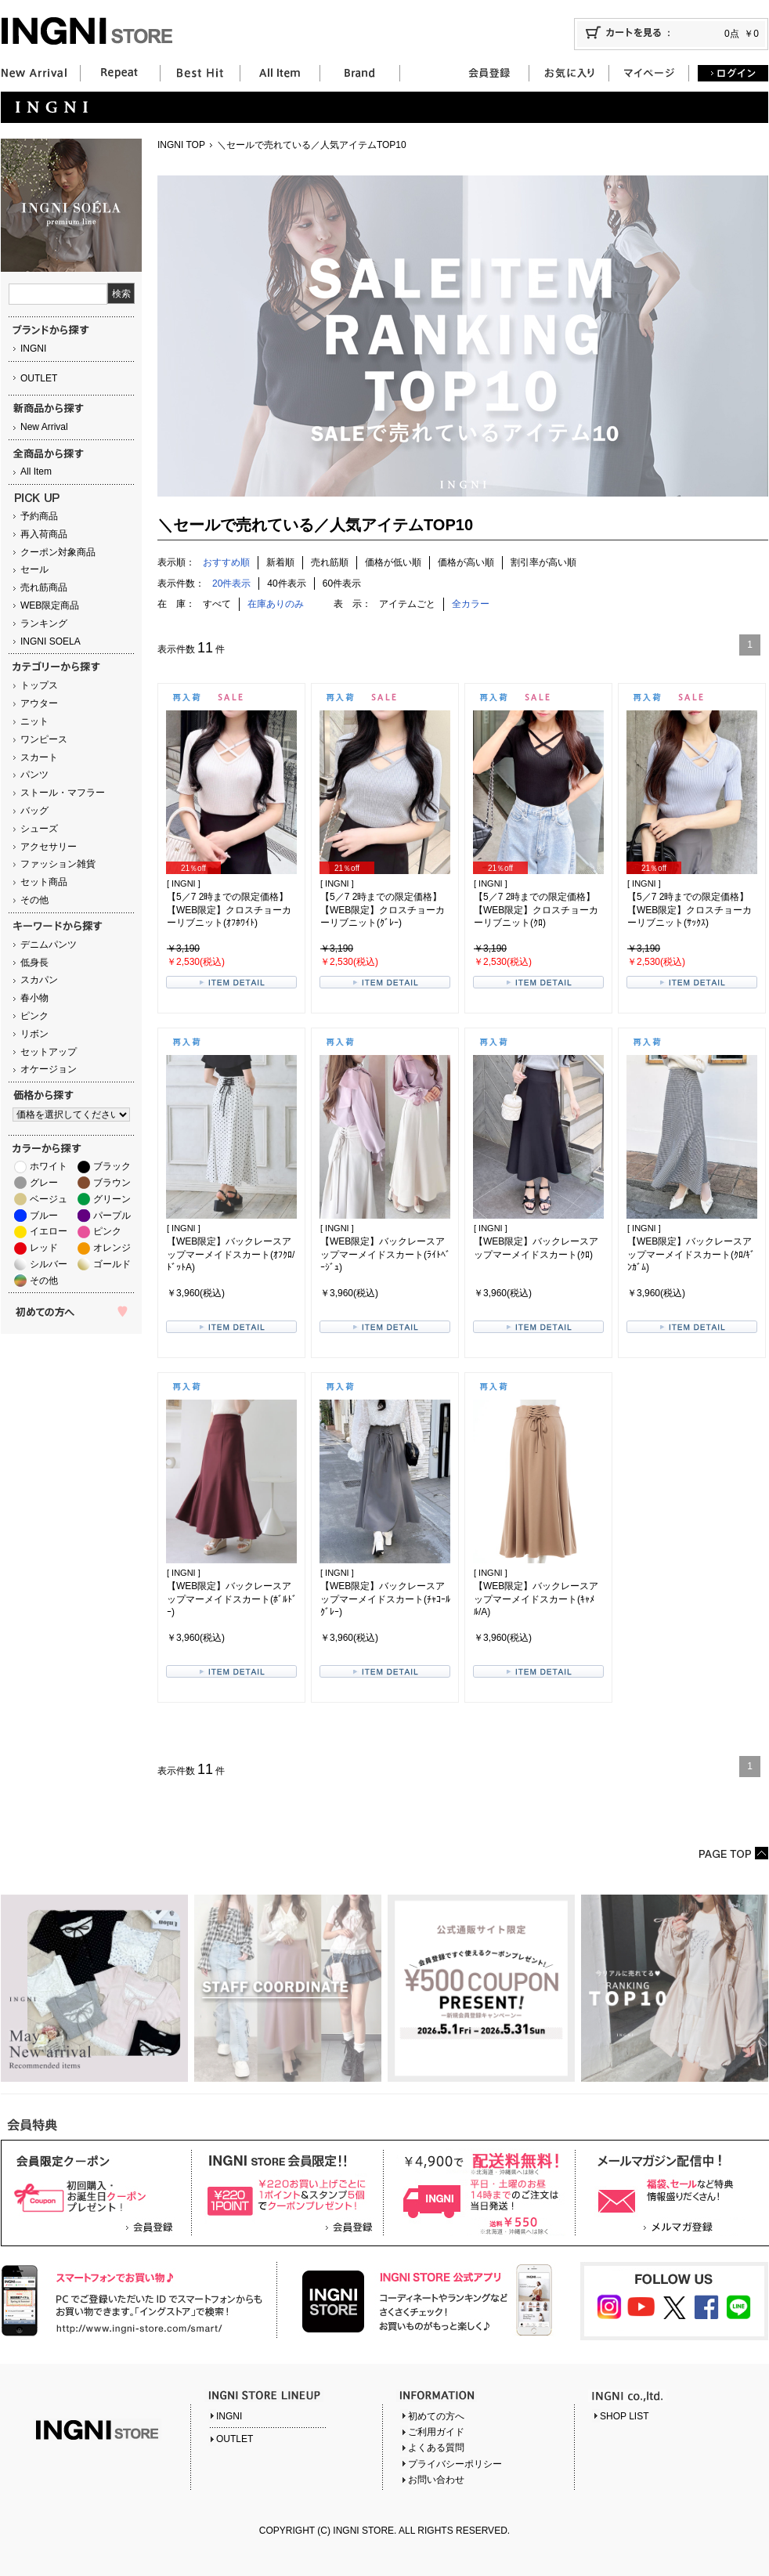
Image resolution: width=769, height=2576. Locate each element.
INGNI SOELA (50, 641)
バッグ (34, 810)
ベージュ (48, 1199)
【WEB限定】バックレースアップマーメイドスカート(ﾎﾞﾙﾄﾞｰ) (232, 1599)
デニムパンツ (48, 944)
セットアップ (48, 1051)
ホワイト (48, 1166)
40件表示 (286, 583)
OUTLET (38, 378)
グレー (44, 1182)
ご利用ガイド (436, 2431)
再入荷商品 (43, 534)
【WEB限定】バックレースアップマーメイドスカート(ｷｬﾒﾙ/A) (536, 1599)
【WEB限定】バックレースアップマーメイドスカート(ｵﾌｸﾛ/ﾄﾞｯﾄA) (230, 1255)
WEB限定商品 (49, 605)
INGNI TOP (181, 144)
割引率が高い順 (543, 562)
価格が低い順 (393, 562)
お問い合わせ (436, 2479)
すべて (217, 603)
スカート (39, 757)
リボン (34, 1033)
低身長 (34, 962)
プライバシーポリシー (455, 2464)
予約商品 (39, 516)
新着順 (280, 562)
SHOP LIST (624, 2416)
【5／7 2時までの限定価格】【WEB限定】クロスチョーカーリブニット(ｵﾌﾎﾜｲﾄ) (229, 910)
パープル (112, 1215)
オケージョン (48, 1069)
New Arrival (44, 426)
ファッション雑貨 (58, 863)
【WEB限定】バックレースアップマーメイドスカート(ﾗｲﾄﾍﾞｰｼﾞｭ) (385, 1255)
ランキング (43, 623)
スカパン (39, 979)
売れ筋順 (329, 562)
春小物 (34, 997)
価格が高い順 (466, 562)
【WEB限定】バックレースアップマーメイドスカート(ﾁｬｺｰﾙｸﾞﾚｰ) (385, 1599)
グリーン (112, 1199)
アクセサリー (48, 846)
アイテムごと (407, 603)
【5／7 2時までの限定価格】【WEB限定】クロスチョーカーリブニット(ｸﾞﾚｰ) (382, 910)
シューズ (39, 828)
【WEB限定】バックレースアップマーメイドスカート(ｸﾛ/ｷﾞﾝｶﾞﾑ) (691, 1255)
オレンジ (112, 1247)
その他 (34, 899)
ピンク (34, 1015)
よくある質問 (436, 2447)
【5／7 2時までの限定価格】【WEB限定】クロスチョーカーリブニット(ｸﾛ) (536, 910)
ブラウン (112, 1182)
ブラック (112, 1166)
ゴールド (112, 1264)
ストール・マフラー (62, 792)
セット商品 (43, 881)
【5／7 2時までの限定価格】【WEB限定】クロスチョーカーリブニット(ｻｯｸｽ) (689, 910)
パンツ (34, 774)
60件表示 (342, 583)
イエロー (48, 1231)
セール (34, 569)
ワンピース (43, 739)
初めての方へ (436, 2416)
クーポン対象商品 (58, 552)
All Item (36, 471)
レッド (44, 1247)
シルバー (48, 1264)
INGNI (33, 348)
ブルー (44, 1215)
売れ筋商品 (43, 587)
